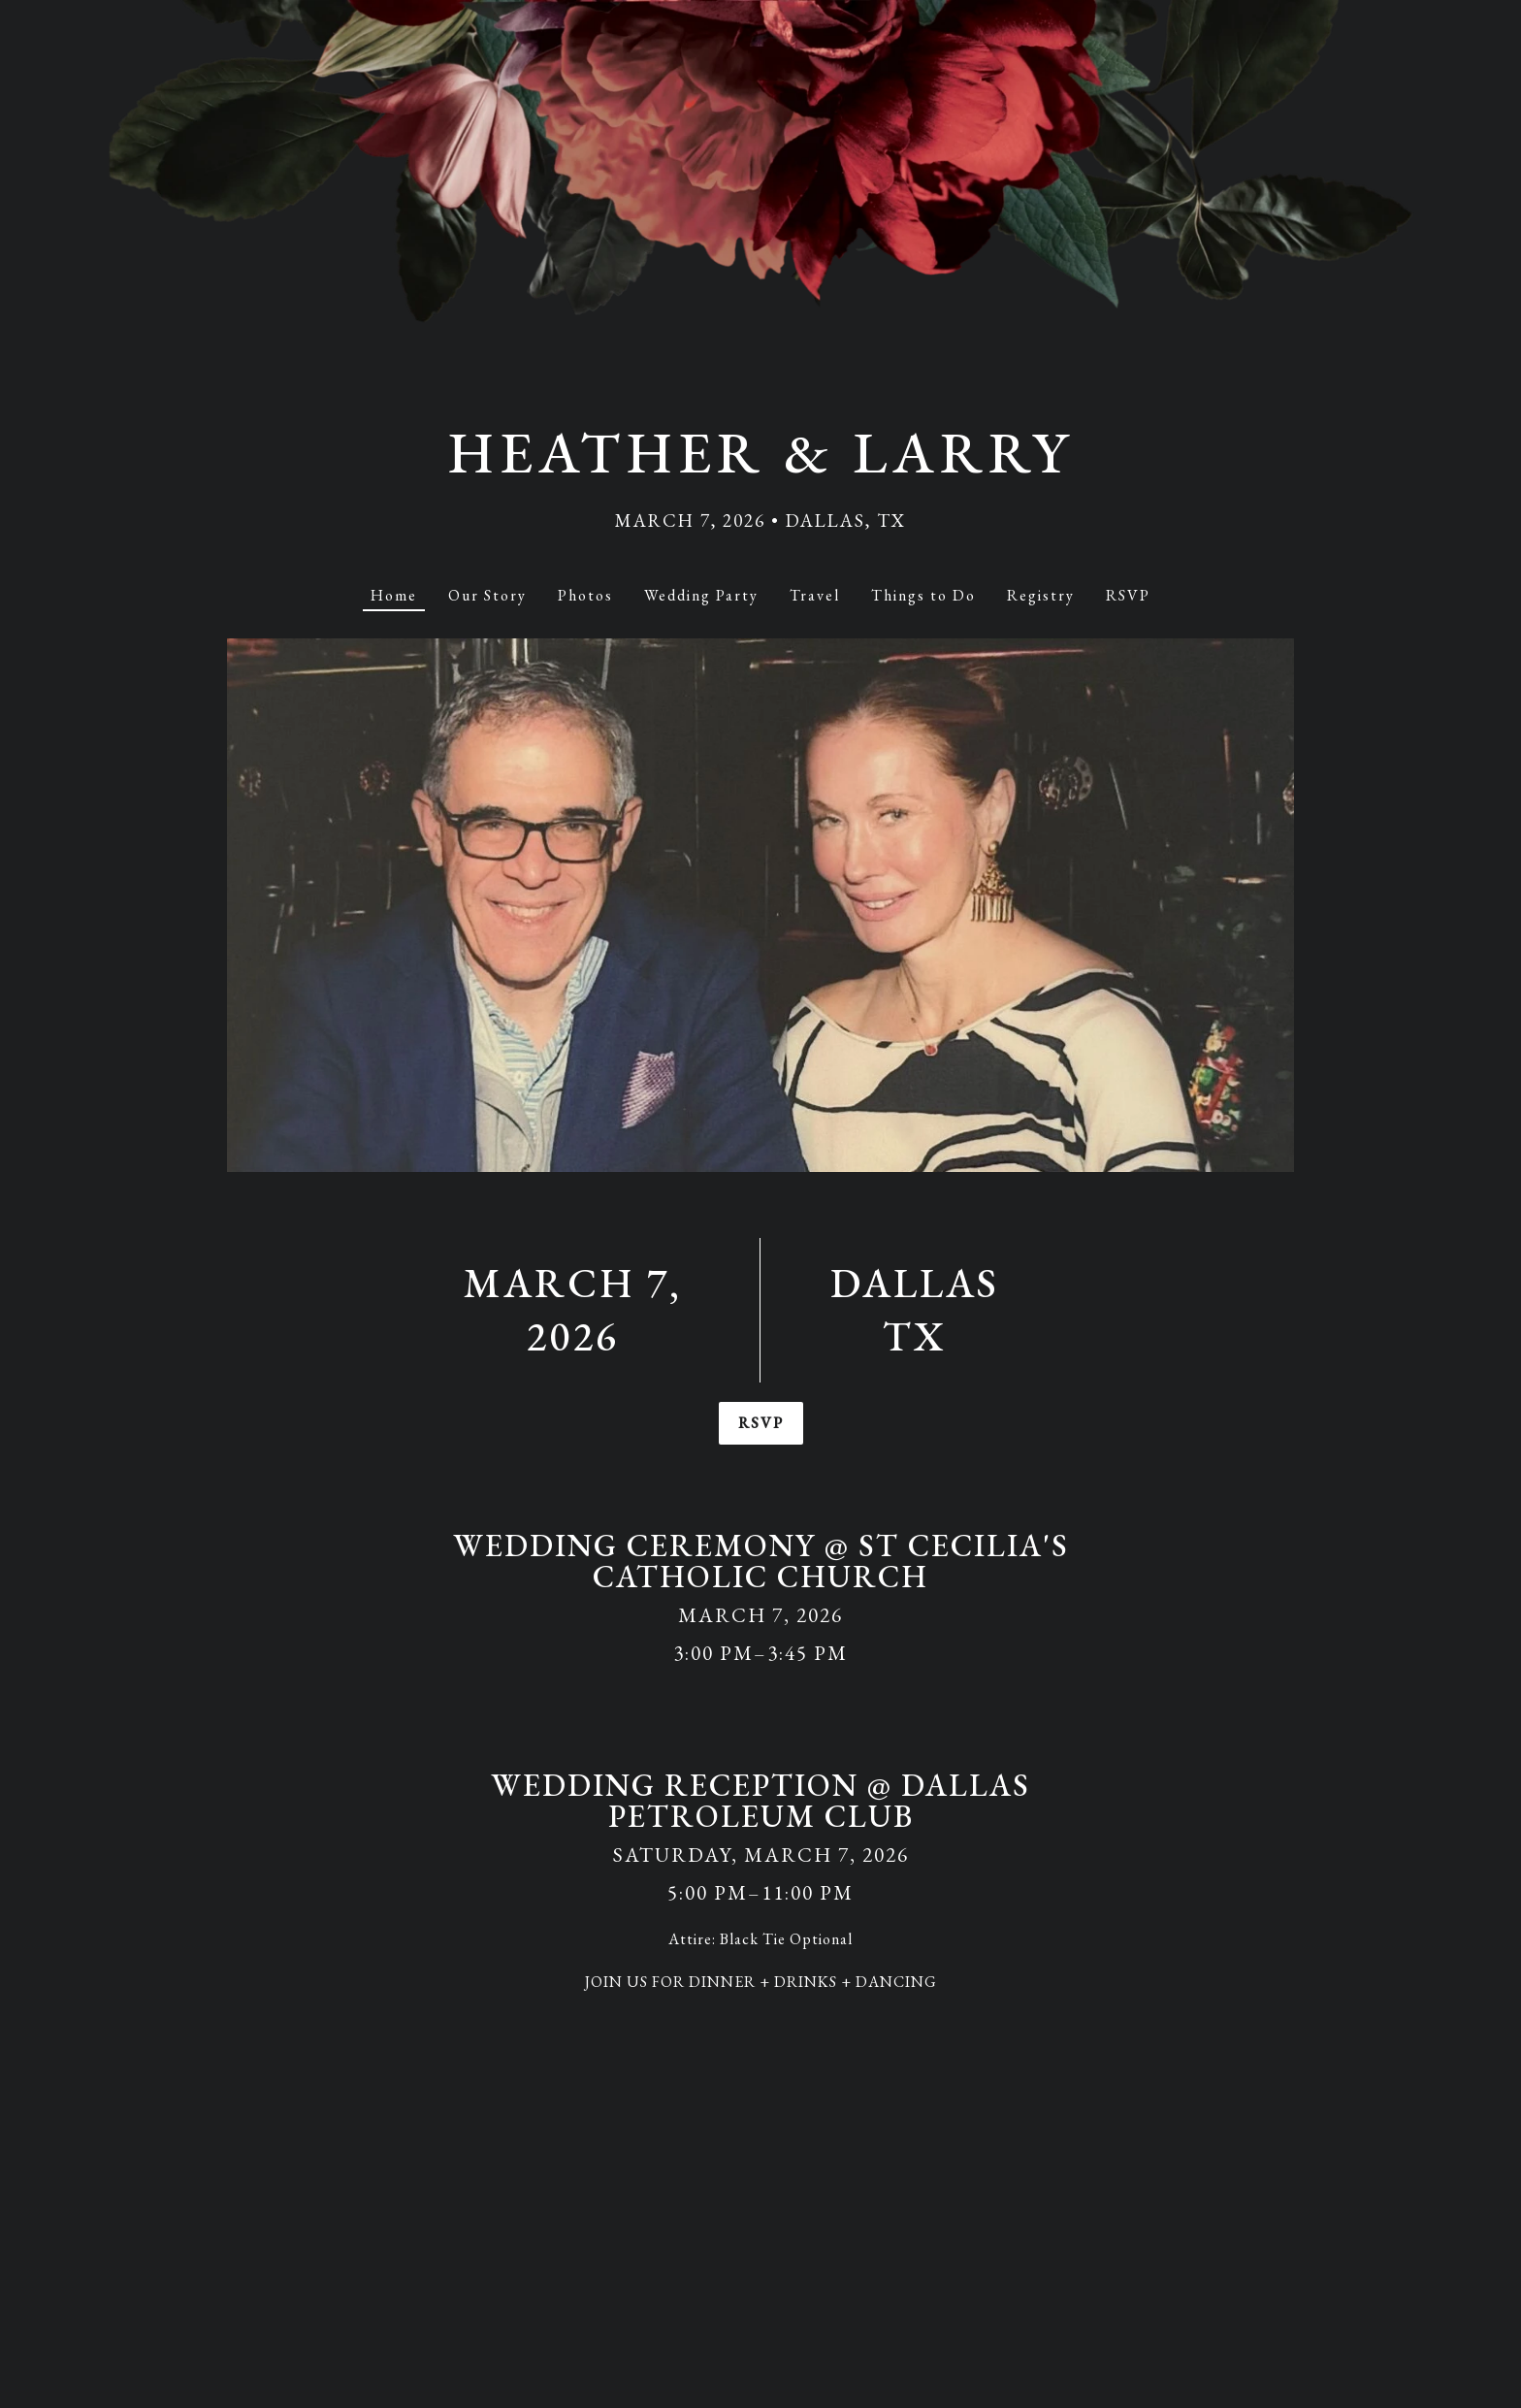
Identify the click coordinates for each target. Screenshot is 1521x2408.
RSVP (760, 1423)
